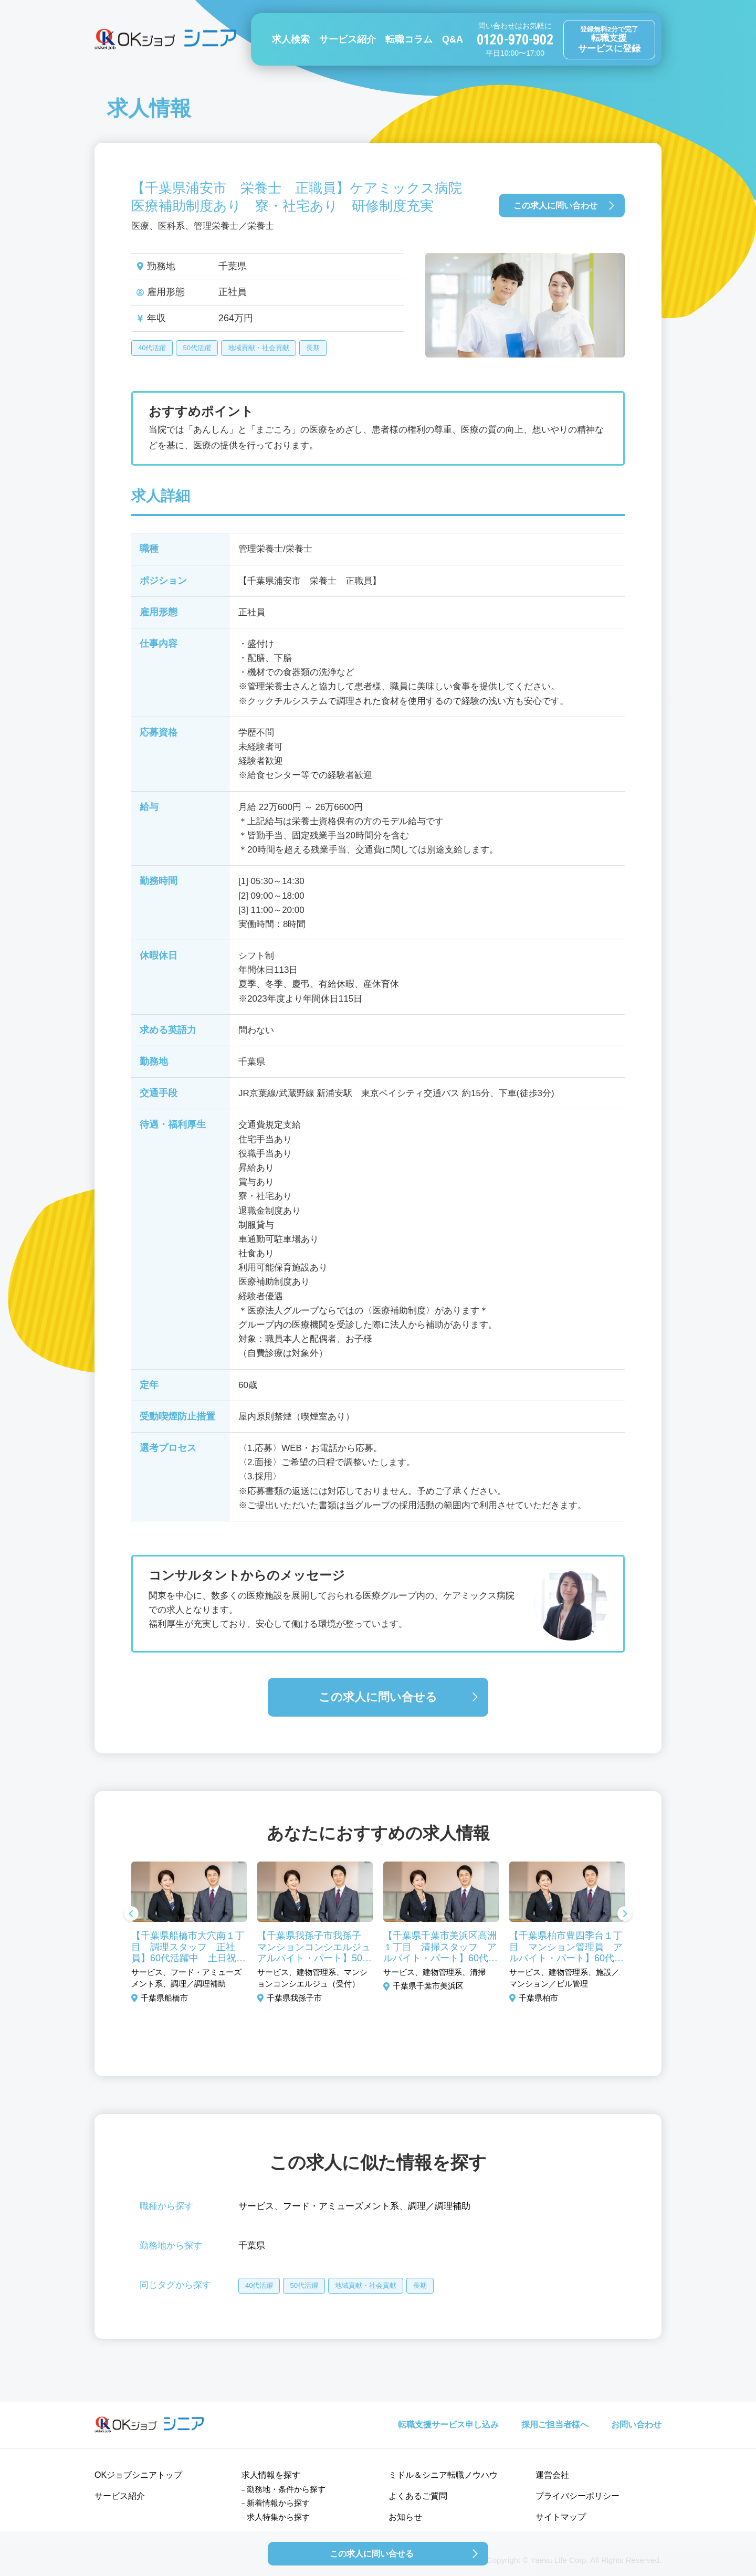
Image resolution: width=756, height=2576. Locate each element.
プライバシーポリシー (578, 2495)
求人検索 (291, 39)
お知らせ (405, 2516)
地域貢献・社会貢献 (258, 348)
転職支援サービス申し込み (448, 2424)
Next (624, 1914)
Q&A (452, 39)
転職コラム (409, 39)
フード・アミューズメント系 (341, 2206)
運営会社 (552, 2474)
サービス (256, 2206)
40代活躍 (152, 348)
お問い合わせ (636, 2424)
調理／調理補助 (439, 2206)
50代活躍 (197, 348)
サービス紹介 (347, 39)
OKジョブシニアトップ (138, 2474)
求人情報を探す (271, 2474)
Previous (131, 1914)
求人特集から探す (278, 2516)
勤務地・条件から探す (286, 2489)
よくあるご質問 (417, 2495)
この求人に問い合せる (378, 1697)
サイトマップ (561, 2516)
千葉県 (251, 2246)
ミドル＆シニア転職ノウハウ (443, 2474)
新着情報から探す (278, 2502)
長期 (313, 348)
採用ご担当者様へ (555, 2424)
